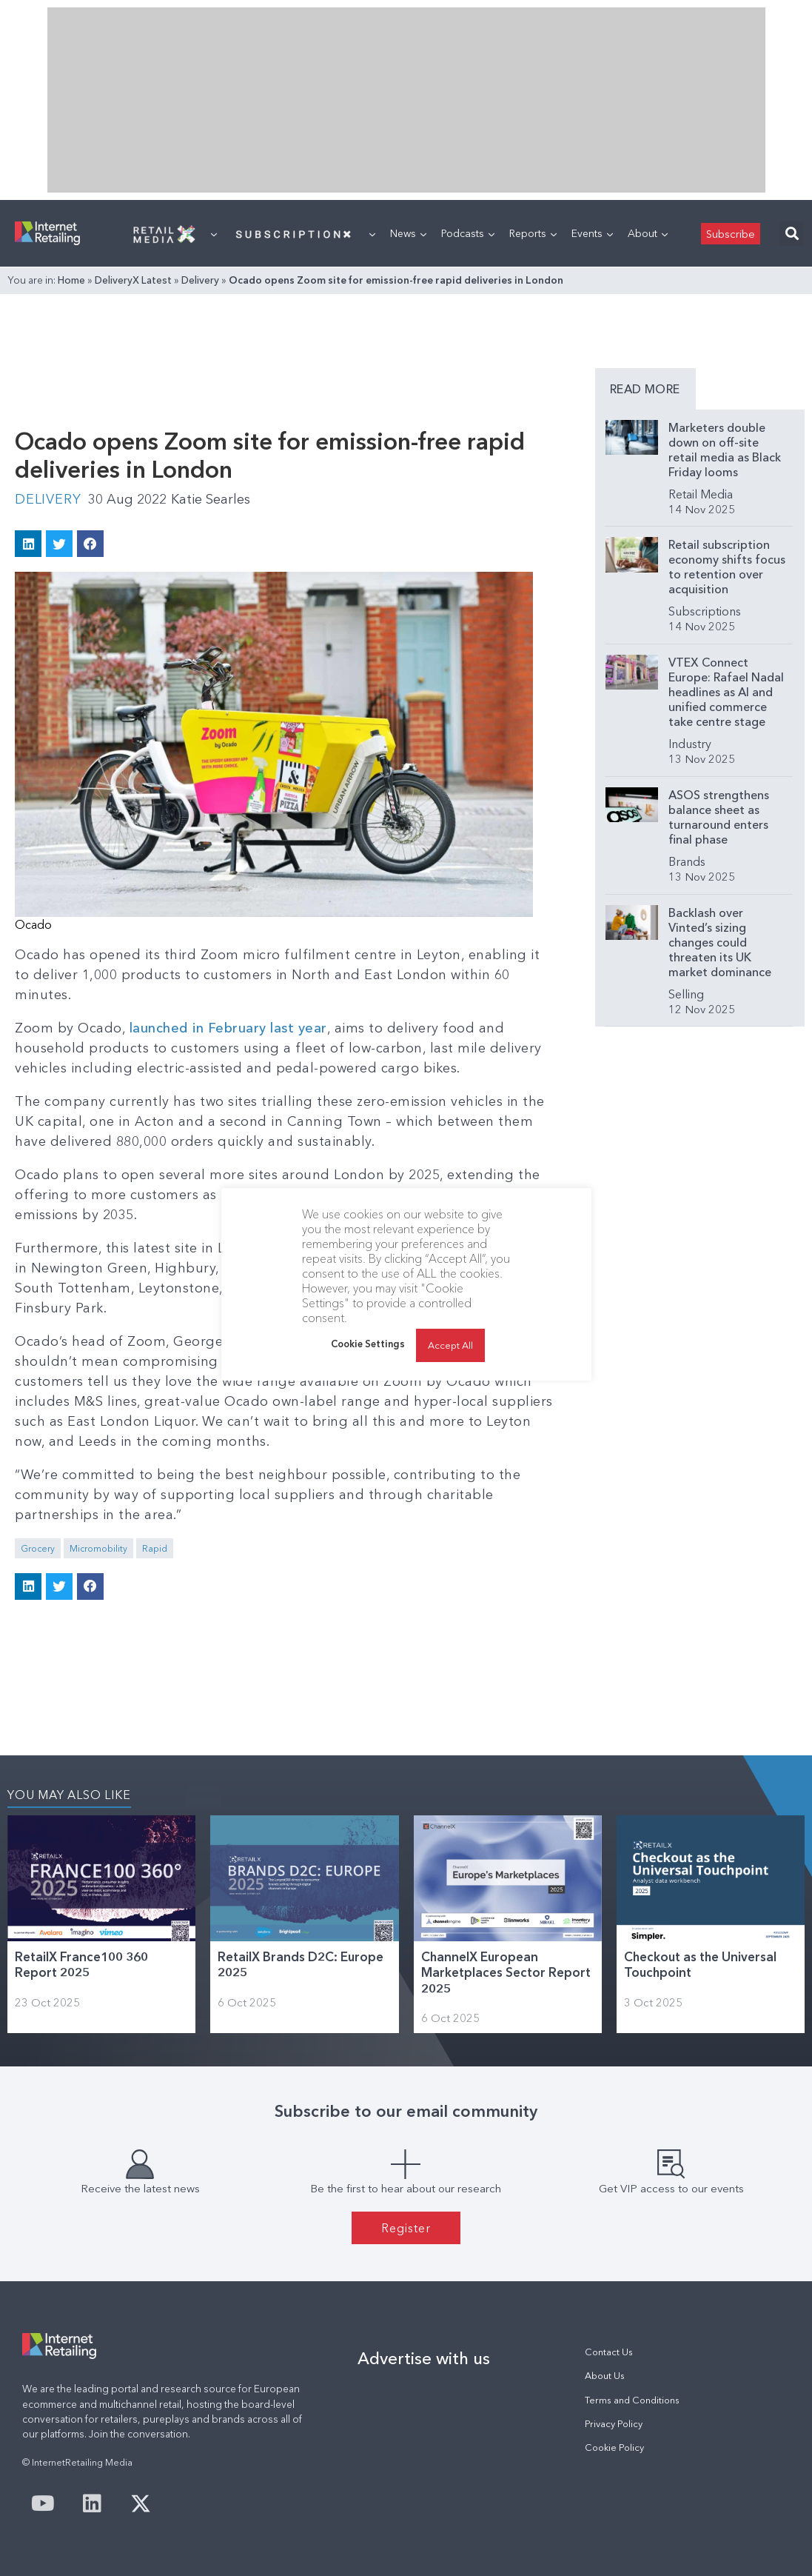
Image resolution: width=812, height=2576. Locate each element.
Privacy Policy (613, 2423)
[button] (791, 233)
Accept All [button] (450, 1345)
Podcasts (467, 233)
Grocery (38, 1548)
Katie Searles (210, 499)
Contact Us (609, 2352)
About (648, 233)
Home (71, 280)
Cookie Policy (614, 2447)
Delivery (200, 280)
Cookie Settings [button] (368, 1343)
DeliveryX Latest (133, 280)
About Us (605, 2375)
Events (592, 233)
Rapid (154, 1548)
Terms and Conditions (632, 2400)
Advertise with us (424, 2358)
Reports (533, 233)
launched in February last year (228, 1028)
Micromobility (98, 1548)
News (408, 233)
